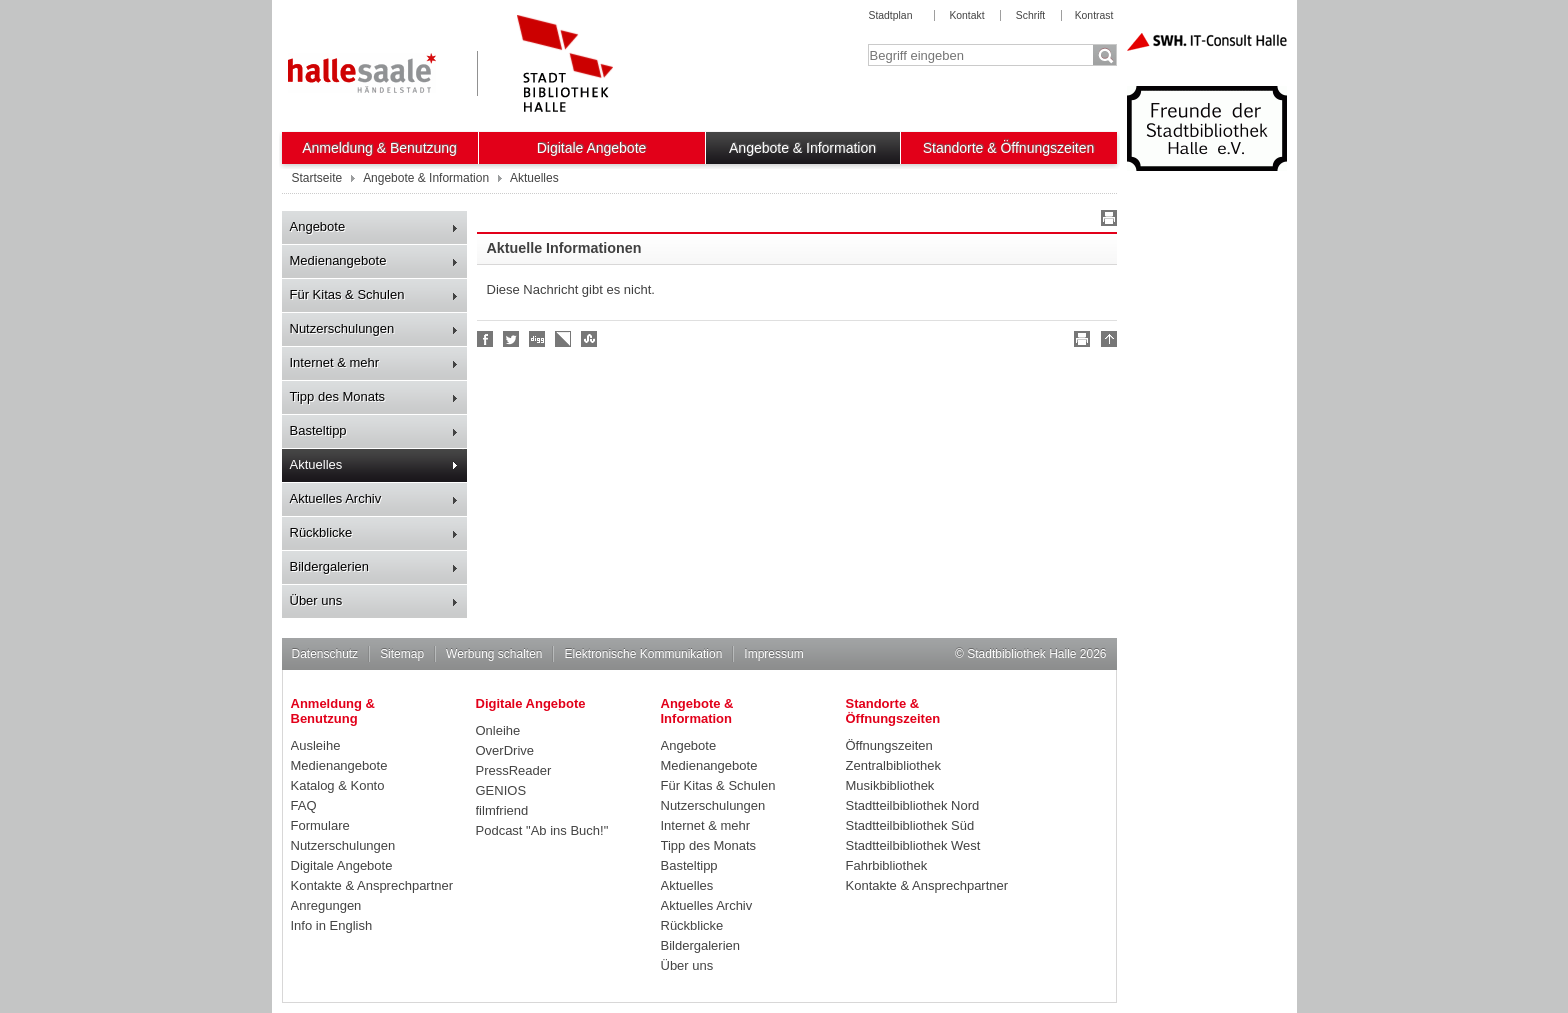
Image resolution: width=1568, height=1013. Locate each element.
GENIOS (501, 790)
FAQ (304, 805)
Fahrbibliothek (887, 865)
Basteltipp (318, 430)
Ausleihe (316, 745)
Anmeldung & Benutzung (379, 148)
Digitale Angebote (592, 148)
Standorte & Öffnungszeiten (1009, 148)
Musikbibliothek (890, 785)
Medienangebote (338, 260)
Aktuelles (316, 464)
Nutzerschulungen (342, 328)
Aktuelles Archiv (336, 498)
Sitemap (402, 654)
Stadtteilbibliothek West (913, 845)
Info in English (332, 925)
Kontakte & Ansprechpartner (372, 885)
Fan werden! (486, 339)
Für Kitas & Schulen (347, 294)
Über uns (316, 600)
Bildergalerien (330, 566)
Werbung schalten (494, 654)
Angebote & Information (802, 148)
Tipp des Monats (338, 396)
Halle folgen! (512, 339)
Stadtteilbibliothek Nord (913, 805)
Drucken (1106, 221)
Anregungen (326, 905)
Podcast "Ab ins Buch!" (542, 830)
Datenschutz (325, 654)
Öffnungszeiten (889, 745)
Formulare (320, 825)
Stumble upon (590, 339)
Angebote (318, 226)
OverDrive (505, 750)
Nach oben (1106, 342)
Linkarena (564, 339)
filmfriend (502, 810)
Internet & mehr (335, 362)
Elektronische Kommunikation (643, 654)
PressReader (514, 770)
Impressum (773, 654)
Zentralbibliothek (893, 765)
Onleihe (498, 730)
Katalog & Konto (338, 785)
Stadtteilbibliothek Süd (910, 825)
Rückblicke (321, 532)
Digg (538, 339)
